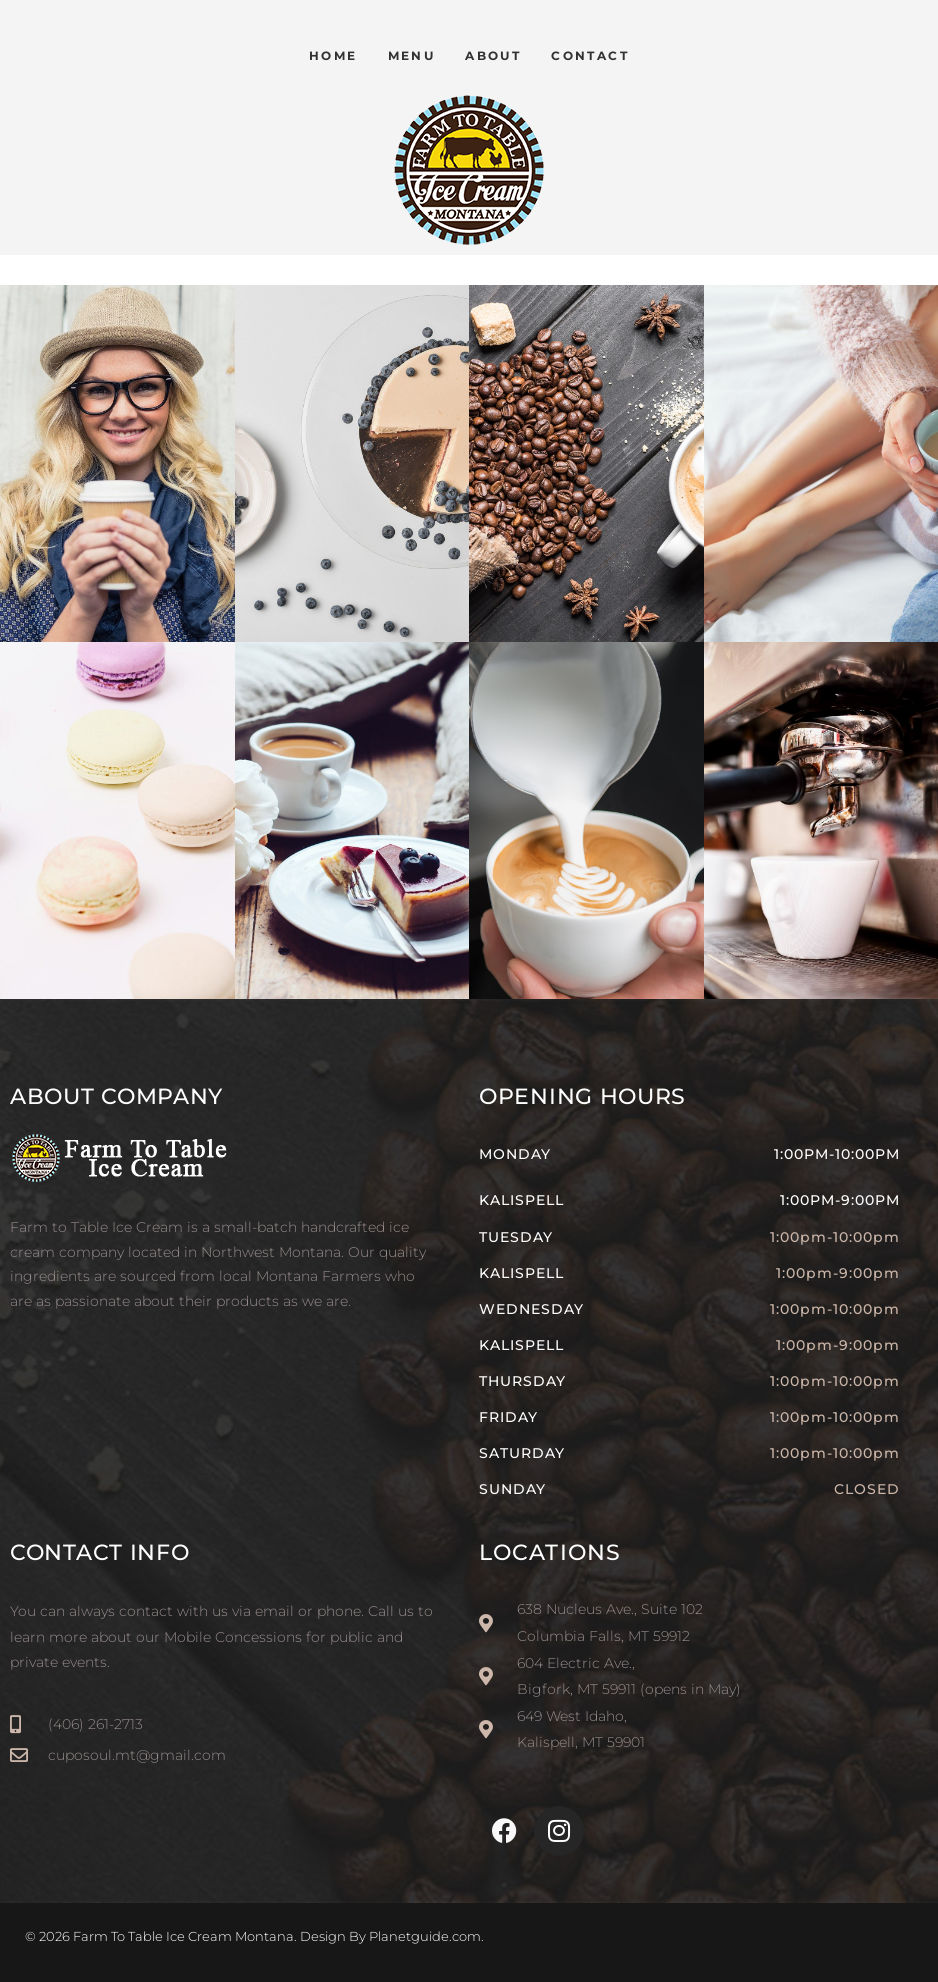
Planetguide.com (425, 1936)
